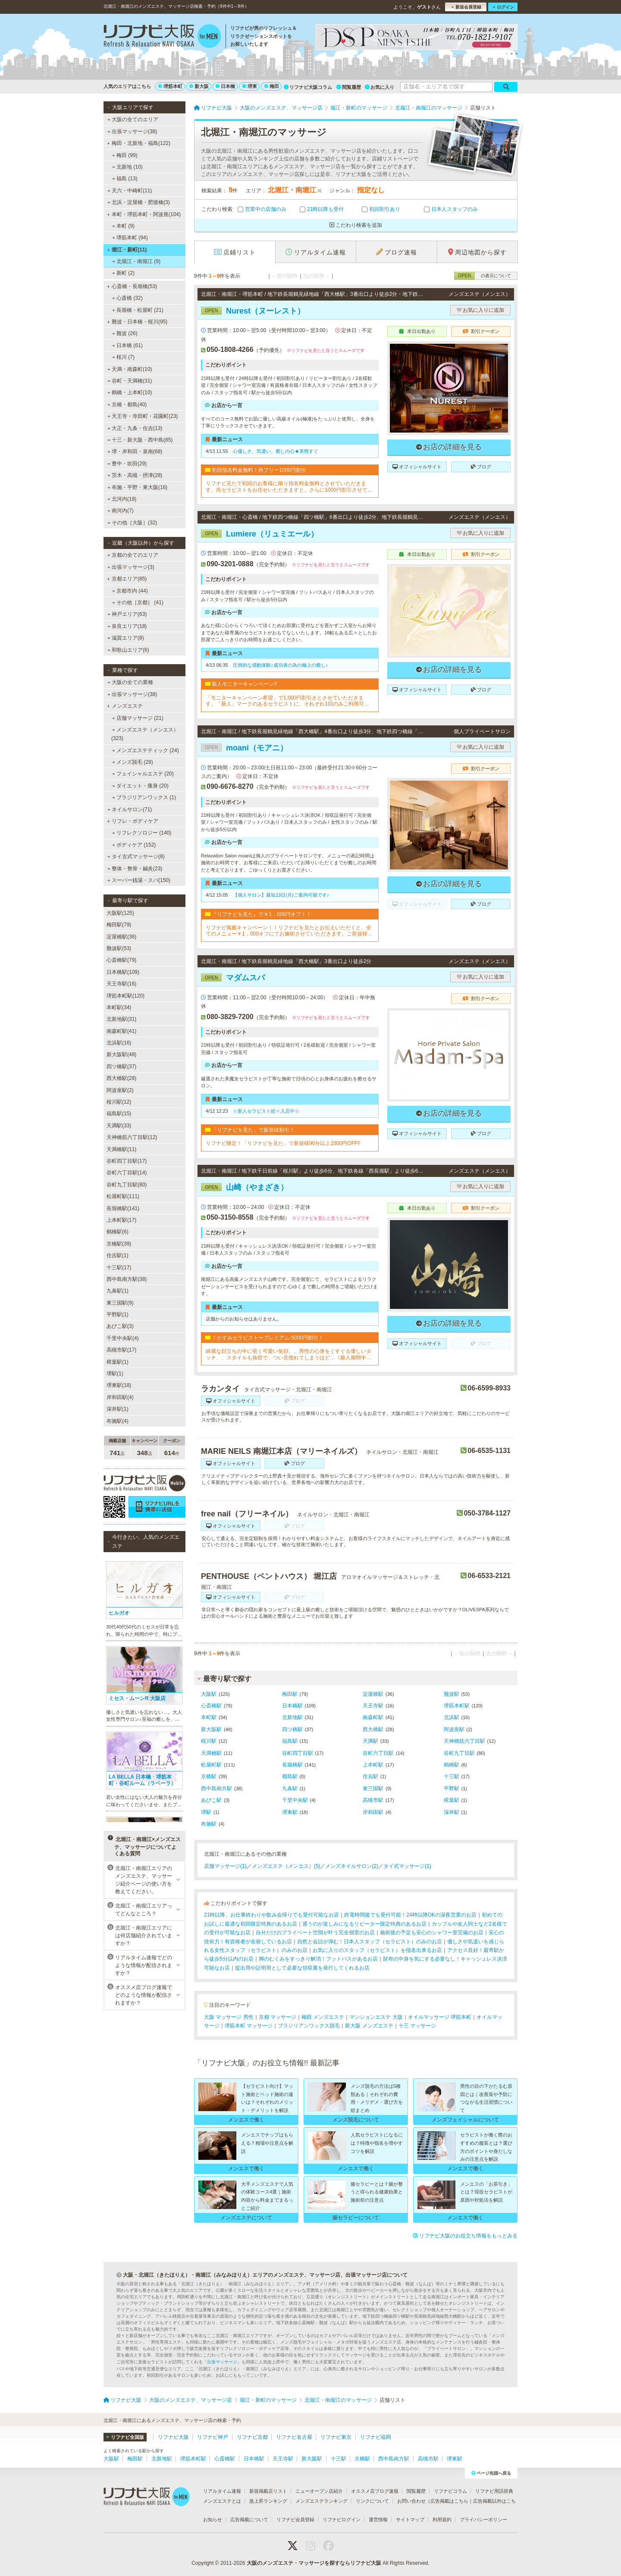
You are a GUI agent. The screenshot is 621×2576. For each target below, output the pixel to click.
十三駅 (451, 1776)
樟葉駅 (451, 1800)
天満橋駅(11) (121, 1149)
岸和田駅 (373, 1812)
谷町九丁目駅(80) (127, 1185)
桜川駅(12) (119, 1102)
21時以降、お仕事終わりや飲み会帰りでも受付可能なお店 (271, 1915)
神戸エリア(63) (127, 614)
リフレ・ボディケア (132, 821)
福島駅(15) (119, 1114)
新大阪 (199, 86)
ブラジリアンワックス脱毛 (309, 2026)
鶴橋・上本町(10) (129, 392)
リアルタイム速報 (222, 2491)
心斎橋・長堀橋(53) (132, 286)
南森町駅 (373, 1717)
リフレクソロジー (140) (142, 833)
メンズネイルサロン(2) (351, 1866)
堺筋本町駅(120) (125, 996)
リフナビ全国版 (125, 2437)
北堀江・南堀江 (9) (136, 261)
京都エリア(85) (127, 579)
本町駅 (208, 1717)
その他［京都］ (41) (137, 602)
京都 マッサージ (277, 2017)
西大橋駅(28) (121, 1078)
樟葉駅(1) (118, 1362)
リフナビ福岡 (375, 2437)
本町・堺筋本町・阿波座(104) (144, 214)
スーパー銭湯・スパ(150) (138, 880)
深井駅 (451, 1812)
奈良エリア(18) (127, 626)
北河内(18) (122, 499)
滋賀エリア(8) (125, 638)
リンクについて (372, 2501)
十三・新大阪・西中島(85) (140, 440)
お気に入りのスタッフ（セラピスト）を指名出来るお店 (377, 1950)
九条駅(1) (118, 1291)
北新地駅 (292, 1717)
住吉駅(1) (118, 1255)
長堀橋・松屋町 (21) (137, 310)
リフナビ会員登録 (295, 2519)
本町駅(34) (119, 1007)
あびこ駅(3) (120, 1326)
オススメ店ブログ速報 (374, 2491)
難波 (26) (125, 333)
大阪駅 (208, 1694)
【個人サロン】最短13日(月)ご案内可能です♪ (281, 894)
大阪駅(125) (120, 913)
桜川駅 (208, 1741)
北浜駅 (451, 1717)
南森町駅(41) (121, 1031)
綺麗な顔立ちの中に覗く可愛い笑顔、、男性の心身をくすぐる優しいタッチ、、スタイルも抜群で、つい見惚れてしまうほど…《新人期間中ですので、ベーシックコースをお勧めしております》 (288, 1354)
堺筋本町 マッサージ (249, 2026)
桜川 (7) (123, 357)
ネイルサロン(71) (129, 809)
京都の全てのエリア (132, 555)
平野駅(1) (118, 1315)
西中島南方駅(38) (127, 1279)
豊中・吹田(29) (127, 464)
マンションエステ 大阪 (375, 2017)
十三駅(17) (119, 1267)
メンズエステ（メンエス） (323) (145, 734)
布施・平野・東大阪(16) (137, 487)
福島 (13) (125, 179)
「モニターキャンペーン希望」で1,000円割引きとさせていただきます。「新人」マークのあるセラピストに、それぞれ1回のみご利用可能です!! (287, 701)
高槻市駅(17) (121, 1350)
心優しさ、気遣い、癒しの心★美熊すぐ (275, 451)
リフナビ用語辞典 (494, 2491)
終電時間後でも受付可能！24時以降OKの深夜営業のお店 (410, 1915)
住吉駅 (370, 1776)
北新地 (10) (127, 167)
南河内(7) (120, 511)
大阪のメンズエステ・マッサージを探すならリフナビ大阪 (314, 2563)
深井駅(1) (118, 1409)
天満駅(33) (119, 1126)
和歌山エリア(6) (128, 650)
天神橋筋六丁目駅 (464, 1741)
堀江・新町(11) (127, 250)
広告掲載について (249, 2519)
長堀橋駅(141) (123, 1208)
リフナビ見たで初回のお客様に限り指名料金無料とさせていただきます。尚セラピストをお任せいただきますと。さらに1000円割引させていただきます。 (289, 486)
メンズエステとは (222, 2501)
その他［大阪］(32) (132, 523)
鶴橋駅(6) (118, 1232)
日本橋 (225, 86)
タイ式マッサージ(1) (407, 1866)
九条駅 (290, 1788)
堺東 (249, 86)
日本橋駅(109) (123, 972)
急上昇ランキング (268, 2501)
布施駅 (208, 1824)
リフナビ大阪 (173, 2437)
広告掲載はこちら (449, 2501)
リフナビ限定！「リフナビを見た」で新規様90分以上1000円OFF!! (283, 1143)
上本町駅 (373, 1765)
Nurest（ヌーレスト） (253, 311)
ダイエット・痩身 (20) (140, 786)
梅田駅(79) (119, 925)
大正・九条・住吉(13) (135, 428)
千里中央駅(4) (123, 1338)
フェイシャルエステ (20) (143, 774)
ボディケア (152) (134, 845)
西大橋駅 (373, 1729)
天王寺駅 (373, 1706)
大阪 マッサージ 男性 (229, 2017)
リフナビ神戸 (212, 2437)
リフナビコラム (450, 2491)
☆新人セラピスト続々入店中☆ (266, 1111)
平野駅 (451, 1788)
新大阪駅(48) (121, 1054)
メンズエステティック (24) (145, 750)
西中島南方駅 (216, 1788)
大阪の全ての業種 (130, 682)
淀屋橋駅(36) (121, 937)
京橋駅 (208, 1776)
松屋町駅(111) (123, 1196)
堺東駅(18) (119, 1385)
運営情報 (378, 2519)
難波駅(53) (119, 948)
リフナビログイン (342, 2519)
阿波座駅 (454, 1729)
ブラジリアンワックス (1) (144, 797)
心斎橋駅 (211, 1706)
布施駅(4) (118, 1421)
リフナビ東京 (335, 2437)
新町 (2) (123, 273)
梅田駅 (290, 1694)
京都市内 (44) (130, 591)
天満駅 (370, 1741)
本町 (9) (123, 226)
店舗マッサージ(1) (225, 1866)
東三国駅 (373, 1788)
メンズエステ (125, 706)
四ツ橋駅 (292, 1729)
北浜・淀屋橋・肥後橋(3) (138, 202)
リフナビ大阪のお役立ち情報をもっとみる (465, 2236)
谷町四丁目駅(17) (127, 1161)
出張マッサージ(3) (130, 567)
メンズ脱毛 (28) (132, 762)
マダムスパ (233, 977)
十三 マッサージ (417, 2026)
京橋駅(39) (119, 1244)
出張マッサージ (222, 2362)
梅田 (271, 86)
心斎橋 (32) (127, 298)
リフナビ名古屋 (294, 2437)
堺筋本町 (170, 86)
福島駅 (290, 1741)
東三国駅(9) (120, 1303)
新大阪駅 (211, 1729)
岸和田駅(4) (120, 1397)
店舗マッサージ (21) (137, 718)
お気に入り (379, 87)
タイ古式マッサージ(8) (136, 856)
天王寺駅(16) (121, 984)
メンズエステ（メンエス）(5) (286, 1866)
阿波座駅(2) (120, 1090)
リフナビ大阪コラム (308, 87)
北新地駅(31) (121, 1019)
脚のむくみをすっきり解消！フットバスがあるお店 (318, 1959)
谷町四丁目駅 (297, 1753)
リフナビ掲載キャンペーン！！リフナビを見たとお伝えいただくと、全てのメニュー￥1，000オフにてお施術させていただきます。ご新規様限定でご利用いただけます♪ (289, 931)
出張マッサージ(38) (132, 132)
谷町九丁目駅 (459, 1753)
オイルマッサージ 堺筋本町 (439, 2017)
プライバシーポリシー (483, 2519)
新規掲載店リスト (268, 2491)
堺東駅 (290, 1812)
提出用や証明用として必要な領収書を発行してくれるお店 (302, 1968)
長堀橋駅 (292, 1765)
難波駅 (451, 1694)
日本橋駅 (292, 1706)
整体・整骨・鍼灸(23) (135, 869)
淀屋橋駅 (373, 1694)
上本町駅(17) (121, 1220)
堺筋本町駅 (457, 1706)
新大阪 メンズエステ (369, 2026)
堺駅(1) (115, 1374)
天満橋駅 (211, 1753)
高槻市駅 (373, 1800)
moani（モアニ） (244, 748)
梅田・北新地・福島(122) (138, 143)
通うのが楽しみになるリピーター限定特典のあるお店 (364, 1924)
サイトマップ (410, 2519)
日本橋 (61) (127, 345)
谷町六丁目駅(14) (127, 1173)
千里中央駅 (295, 1800)
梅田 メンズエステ (322, 2017)
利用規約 (442, 2519)
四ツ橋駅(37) (121, 1067)
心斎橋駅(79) (121, 960)
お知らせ (212, 2519)
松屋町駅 (211, 1765)
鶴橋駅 (451, 1765)
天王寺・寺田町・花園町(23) (142, 416)
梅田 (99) (125, 155)
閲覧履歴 (348, 87)
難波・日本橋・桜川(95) (137, 322)
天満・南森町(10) (129, 369)
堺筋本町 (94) (130, 238)
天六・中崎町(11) (129, 191)
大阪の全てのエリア (132, 119)
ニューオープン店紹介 (319, 2491)
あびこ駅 (211, 1800)
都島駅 (290, 1776)
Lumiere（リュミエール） (259, 534)
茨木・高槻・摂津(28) (135, 475)
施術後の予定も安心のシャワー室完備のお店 (431, 1933)
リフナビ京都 (252, 2437)
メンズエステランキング (321, 2501)
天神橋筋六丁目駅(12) (132, 1137)
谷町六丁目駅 (378, 1753)
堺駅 (206, 1812)
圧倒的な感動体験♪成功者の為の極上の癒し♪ (280, 665)
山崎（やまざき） (244, 1187)
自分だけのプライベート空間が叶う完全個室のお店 (315, 1933)
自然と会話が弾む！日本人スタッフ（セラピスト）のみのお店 (369, 1942)
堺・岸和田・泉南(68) (135, 452)
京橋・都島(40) (127, 405)
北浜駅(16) (119, 1043)
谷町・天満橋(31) (129, 381)
